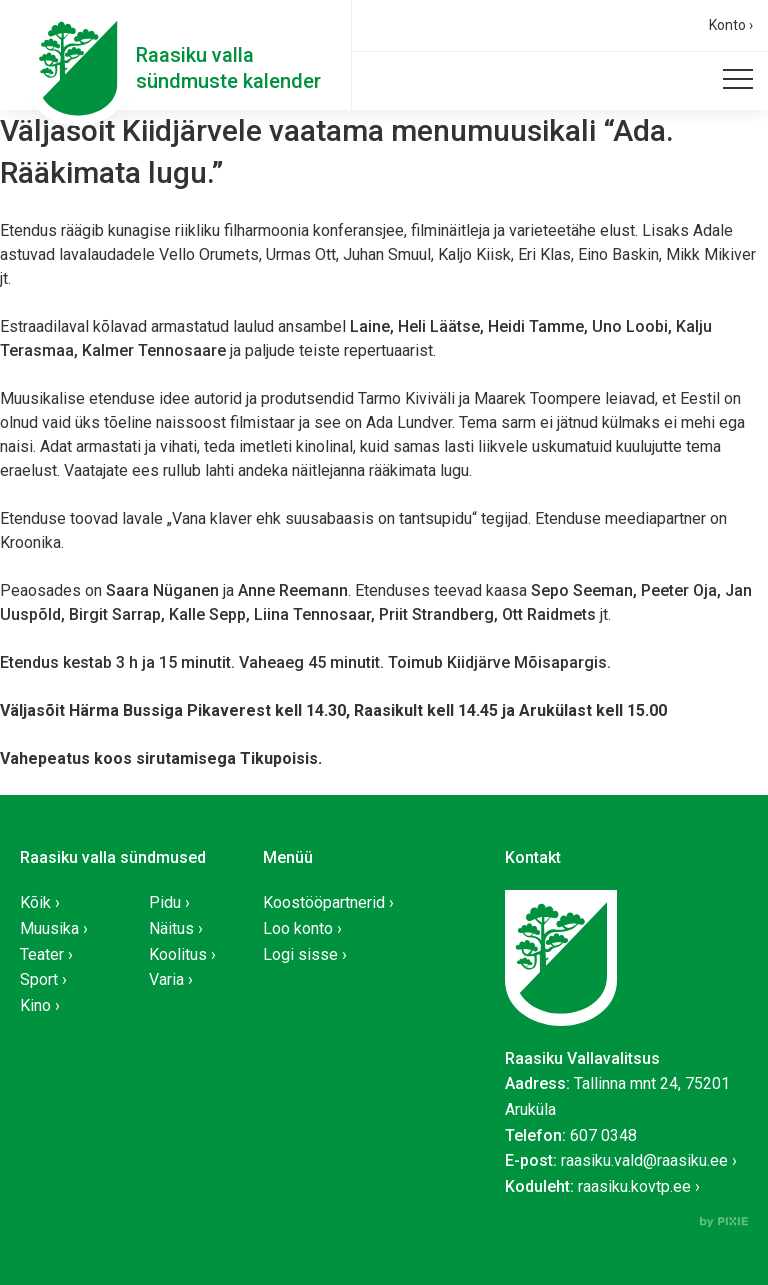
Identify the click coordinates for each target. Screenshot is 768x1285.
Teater (42, 954)
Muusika (49, 928)
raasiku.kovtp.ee (634, 1186)
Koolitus (178, 954)
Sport (39, 979)
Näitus (171, 928)
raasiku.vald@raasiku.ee (644, 1160)
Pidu (165, 902)
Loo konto (298, 928)
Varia (166, 979)
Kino (35, 1005)
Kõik (35, 902)
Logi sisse (300, 954)
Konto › (731, 25)
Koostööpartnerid (324, 902)
